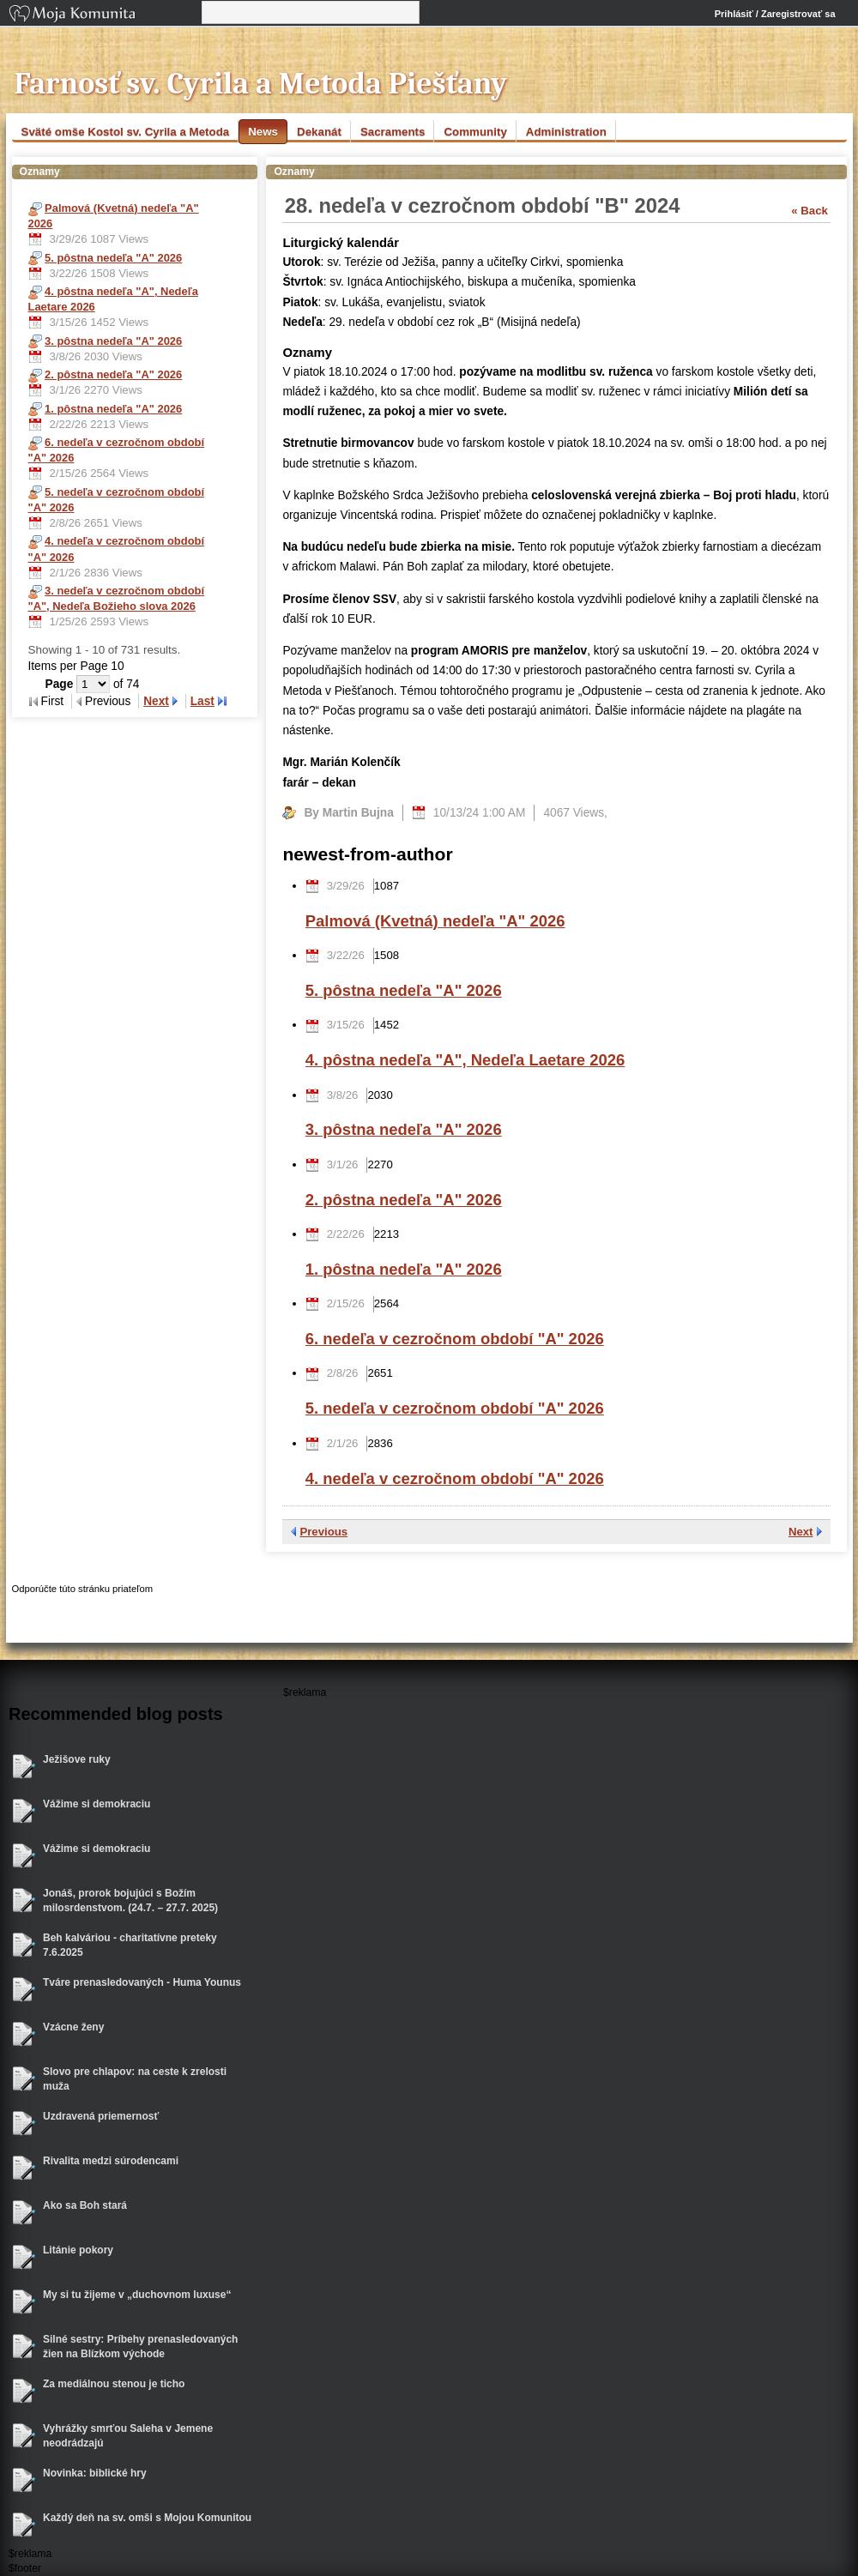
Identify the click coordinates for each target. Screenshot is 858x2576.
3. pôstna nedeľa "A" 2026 (403, 1129)
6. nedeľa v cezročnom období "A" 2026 (454, 1339)
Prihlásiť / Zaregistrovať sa (775, 14)
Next (156, 701)
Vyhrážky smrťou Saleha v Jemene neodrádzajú (128, 2435)
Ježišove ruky (77, 1759)
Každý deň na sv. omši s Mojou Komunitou (147, 2518)
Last (202, 701)
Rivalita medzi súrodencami (110, 2161)
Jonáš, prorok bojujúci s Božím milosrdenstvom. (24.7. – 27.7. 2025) (130, 1900)
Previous (323, 1531)
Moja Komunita (104, 15)
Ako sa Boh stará (85, 2205)
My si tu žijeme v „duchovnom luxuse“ (137, 2295)
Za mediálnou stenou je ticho (113, 2384)
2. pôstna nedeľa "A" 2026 (403, 1200)
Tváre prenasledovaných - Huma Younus (142, 1982)
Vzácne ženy (73, 2027)
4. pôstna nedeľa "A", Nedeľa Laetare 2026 (465, 1060)
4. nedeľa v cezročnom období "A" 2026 (454, 1478)
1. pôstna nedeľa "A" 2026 (403, 1269)
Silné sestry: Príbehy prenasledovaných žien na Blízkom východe (140, 2346)
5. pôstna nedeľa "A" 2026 (403, 990)
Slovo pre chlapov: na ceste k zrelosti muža (135, 2079)
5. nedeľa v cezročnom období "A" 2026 (454, 1408)
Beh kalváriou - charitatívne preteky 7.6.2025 (130, 1945)
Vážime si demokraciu (96, 1804)
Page (61, 684)
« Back (809, 210)
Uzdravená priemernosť (101, 2116)
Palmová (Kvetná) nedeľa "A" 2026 (435, 921)
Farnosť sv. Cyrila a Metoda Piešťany (261, 83)
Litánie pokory (78, 2250)
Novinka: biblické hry (95, 2473)
